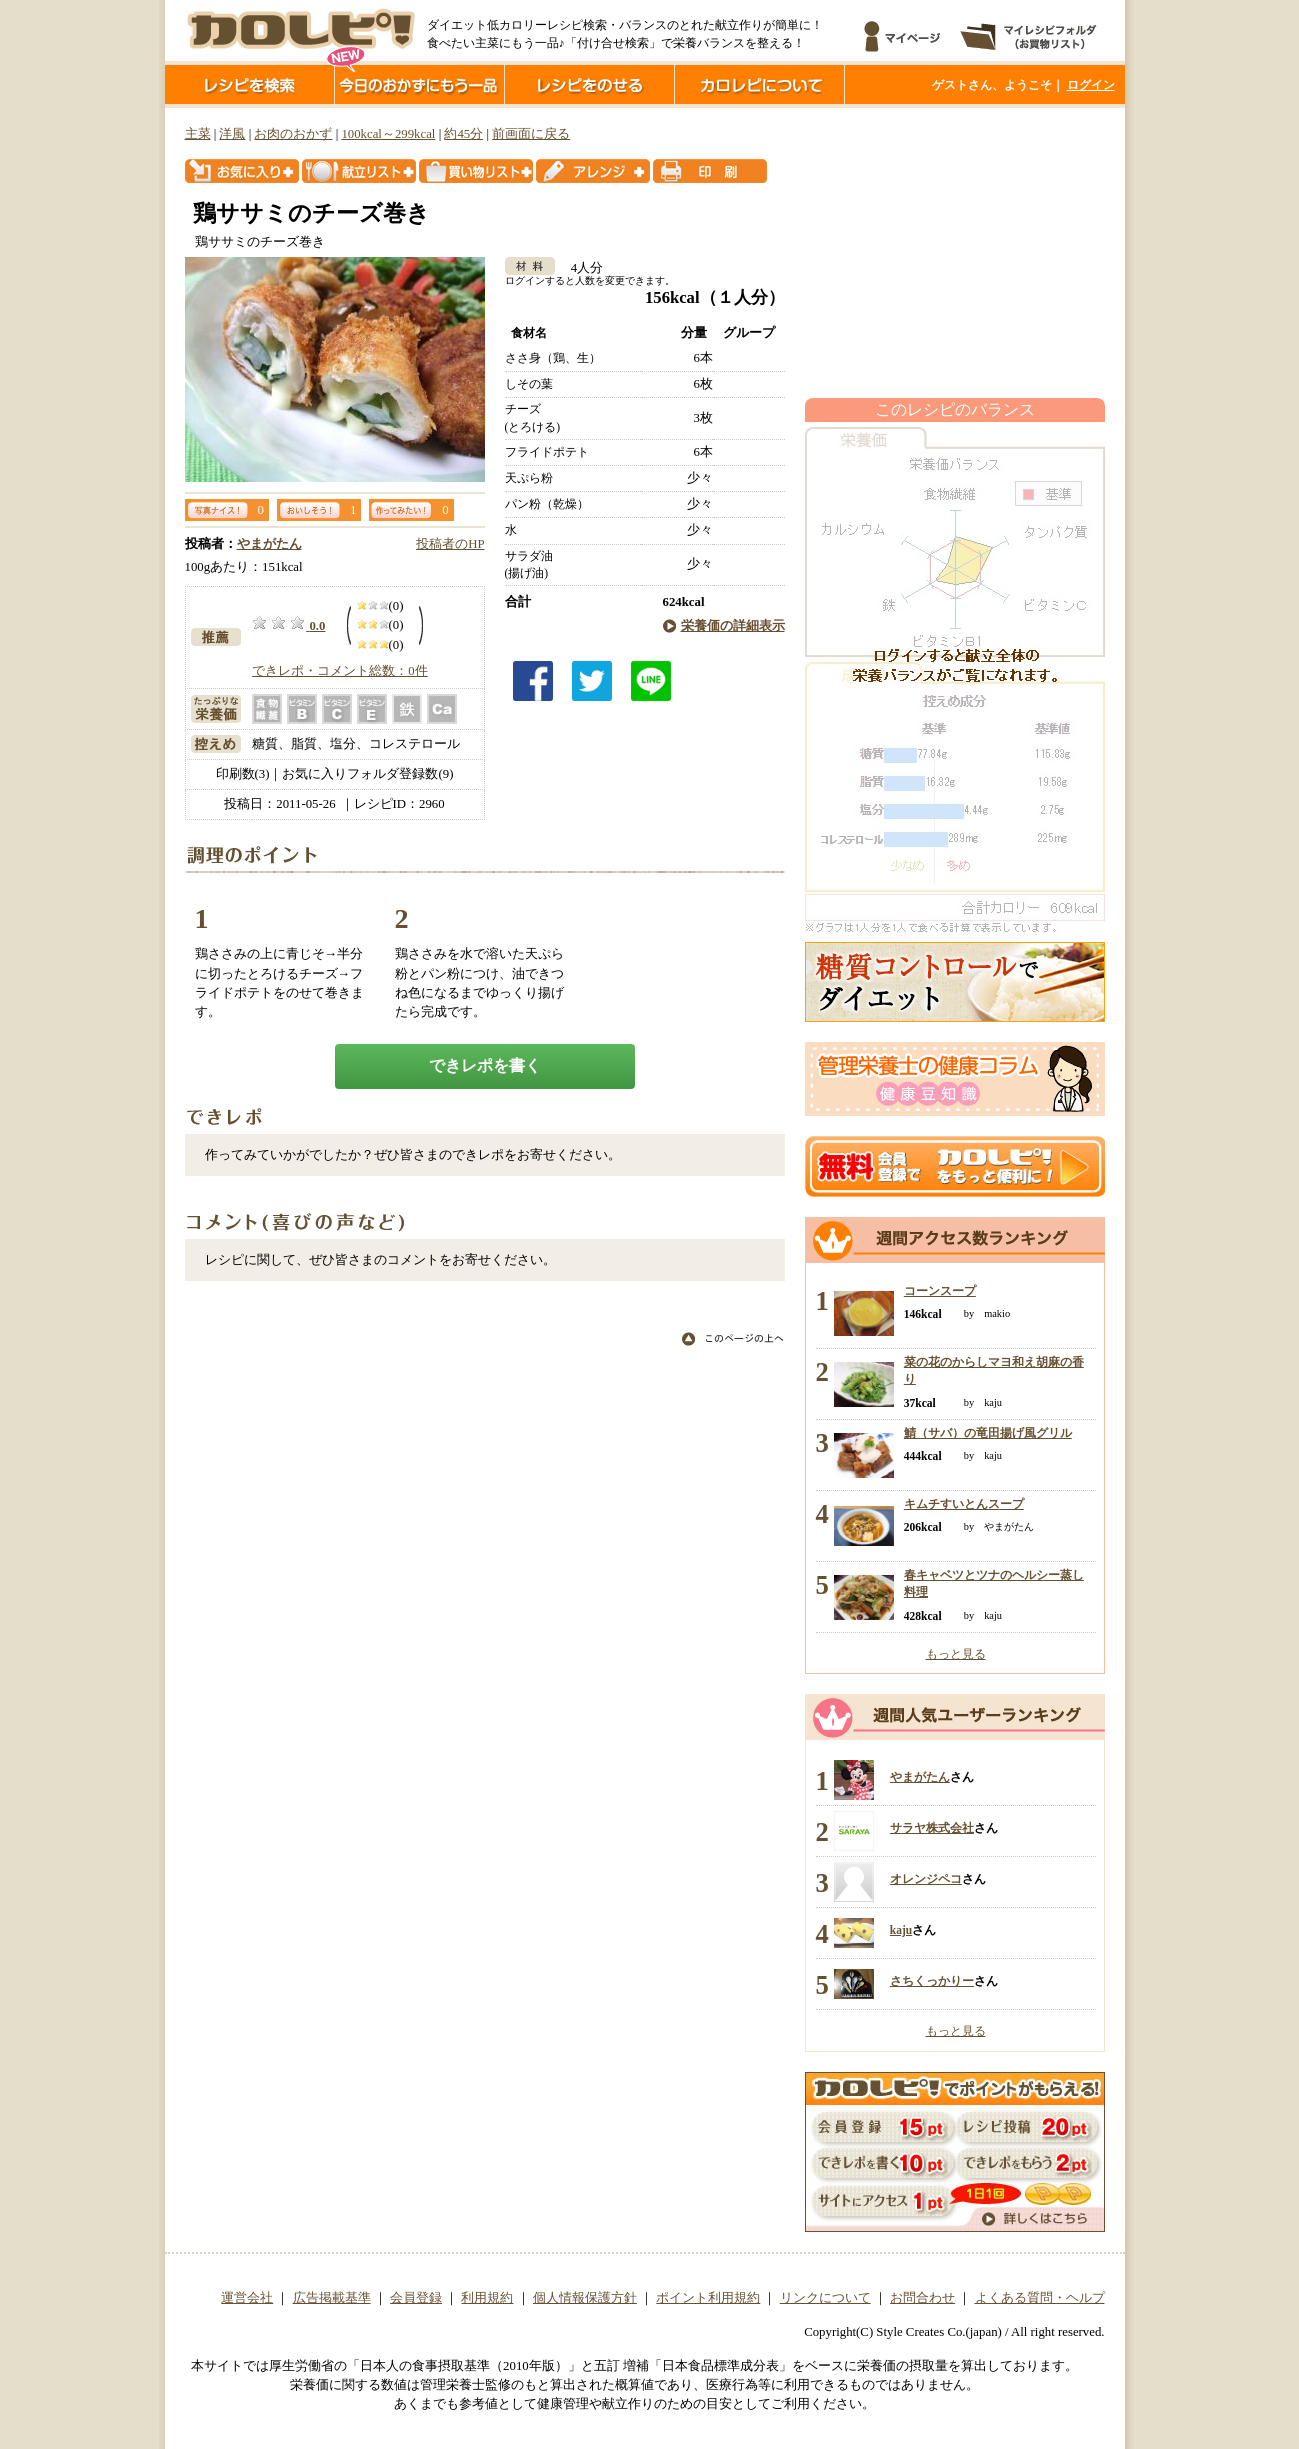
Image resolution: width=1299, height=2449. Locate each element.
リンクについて (825, 2298)
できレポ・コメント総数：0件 (339, 671)
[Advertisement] (955, 253)
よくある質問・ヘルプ (1040, 2298)
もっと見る (956, 1654)
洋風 (232, 134)
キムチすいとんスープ (964, 1504)
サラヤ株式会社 (932, 1828)
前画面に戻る (531, 134)
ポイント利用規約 (708, 2298)
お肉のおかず (293, 134)
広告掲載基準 (332, 2298)
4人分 (580, 268)
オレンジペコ (926, 1879)
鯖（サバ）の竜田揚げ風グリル (988, 1433)
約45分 (463, 134)
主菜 (198, 134)
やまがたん (269, 544)
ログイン (1091, 85)
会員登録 (416, 2298)
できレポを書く (485, 1065)
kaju (901, 1930)
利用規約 (487, 2298)
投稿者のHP (450, 544)
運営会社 (247, 2298)
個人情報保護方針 (585, 2298)
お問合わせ (922, 2298)
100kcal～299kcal (388, 134)
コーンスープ (940, 1291)
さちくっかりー (932, 1981)
